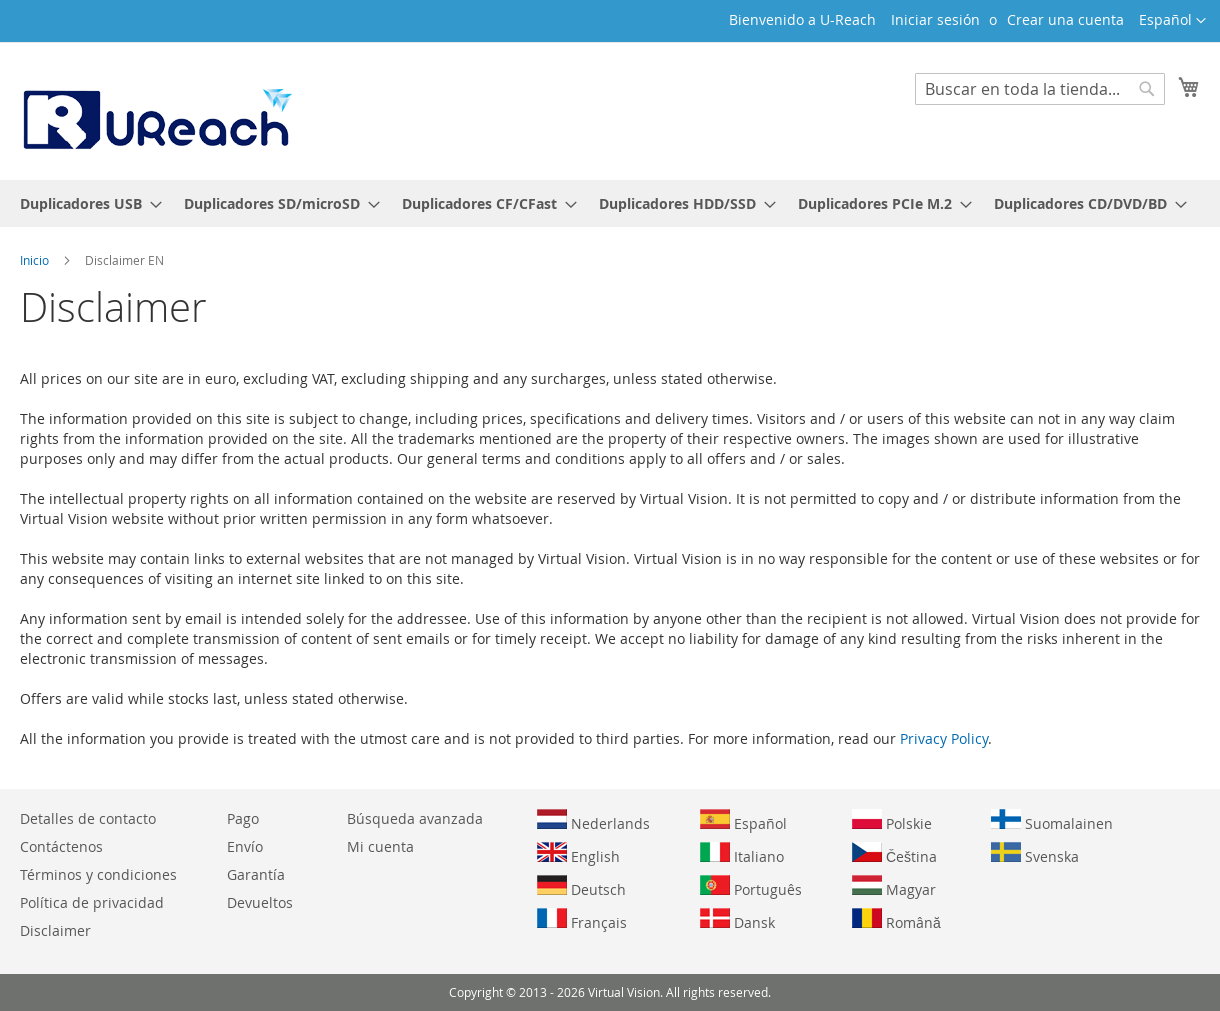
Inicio (36, 260)
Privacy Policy (944, 738)
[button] (1172, 21)
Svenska (1035, 854)
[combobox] (1040, 89)
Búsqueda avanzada (415, 818)
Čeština (894, 854)
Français (582, 920)
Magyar (894, 887)
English (578, 854)
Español (743, 821)
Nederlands (593, 821)
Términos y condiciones (98, 874)
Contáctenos (61, 846)
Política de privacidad (92, 902)
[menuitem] (85, 203)
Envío (245, 846)
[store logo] (156, 110)
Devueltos (260, 902)
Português (751, 887)
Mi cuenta (380, 846)
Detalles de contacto (88, 818)
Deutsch (581, 887)
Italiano (742, 854)
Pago (243, 818)
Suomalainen (1052, 821)
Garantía (256, 874)
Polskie (892, 821)
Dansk (737, 920)
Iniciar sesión (935, 19)
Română (896, 920)
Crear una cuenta (1065, 19)
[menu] (610, 203)
